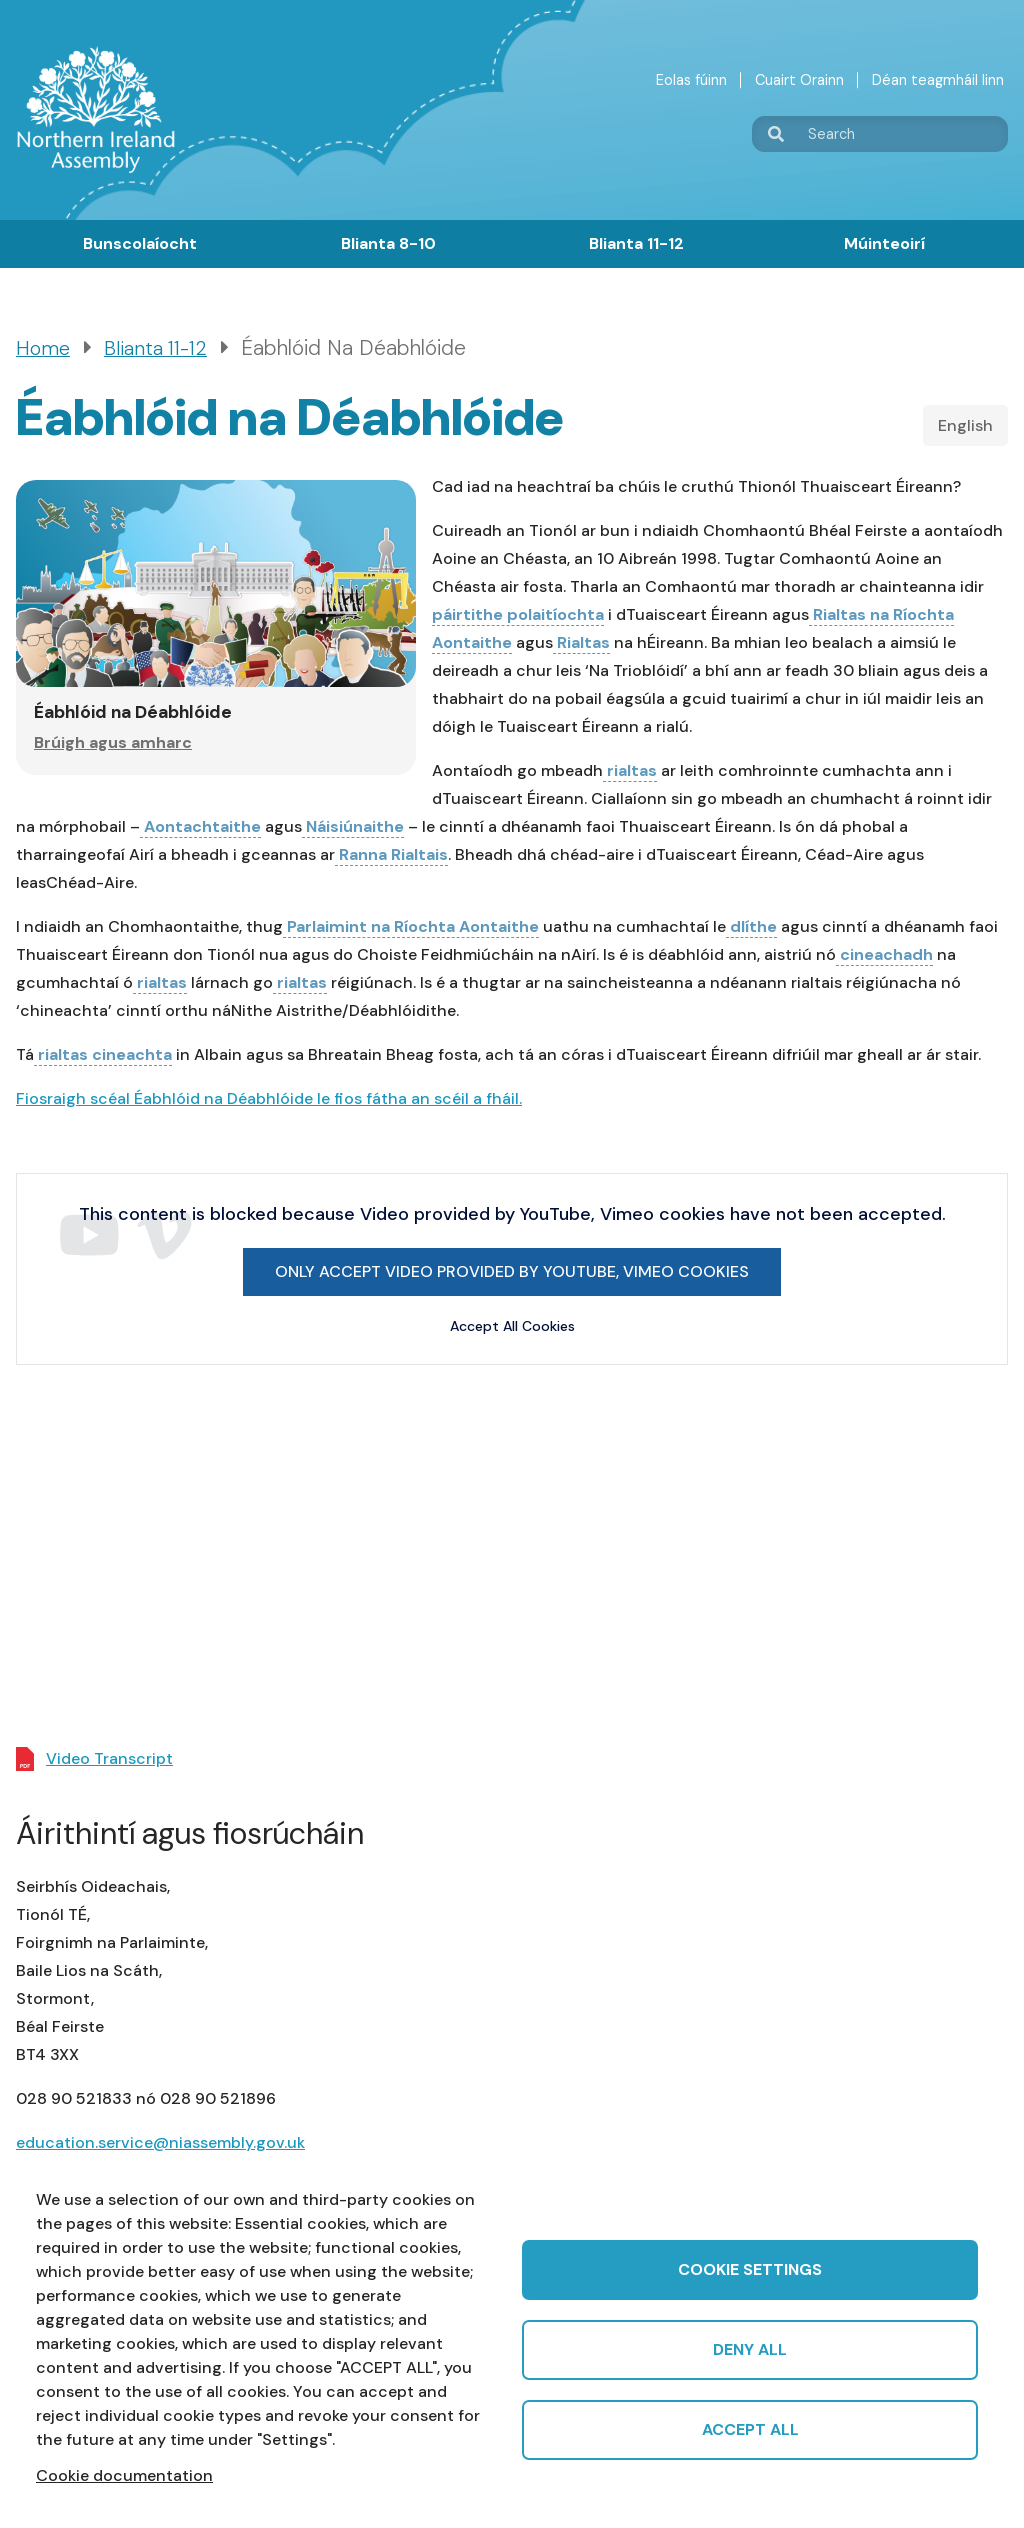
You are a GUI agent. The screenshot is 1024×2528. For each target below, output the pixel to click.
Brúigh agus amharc (113, 742)
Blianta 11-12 (636, 243)
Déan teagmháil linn (938, 80)
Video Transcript (109, 1758)
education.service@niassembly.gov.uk (160, 2142)
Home (43, 348)
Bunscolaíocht (140, 243)
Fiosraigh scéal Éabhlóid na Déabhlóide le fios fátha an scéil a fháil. (269, 1098)
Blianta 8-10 (388, 243)
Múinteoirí (884, 243)
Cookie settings (750, 2269)
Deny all (750, 2349)
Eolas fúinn (691, 80)
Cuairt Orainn (799, 80)
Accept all (750, 2429)
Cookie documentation (124, 2475)
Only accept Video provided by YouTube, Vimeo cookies (512, 1271)
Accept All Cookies (512, 1326)
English (965, 425)
